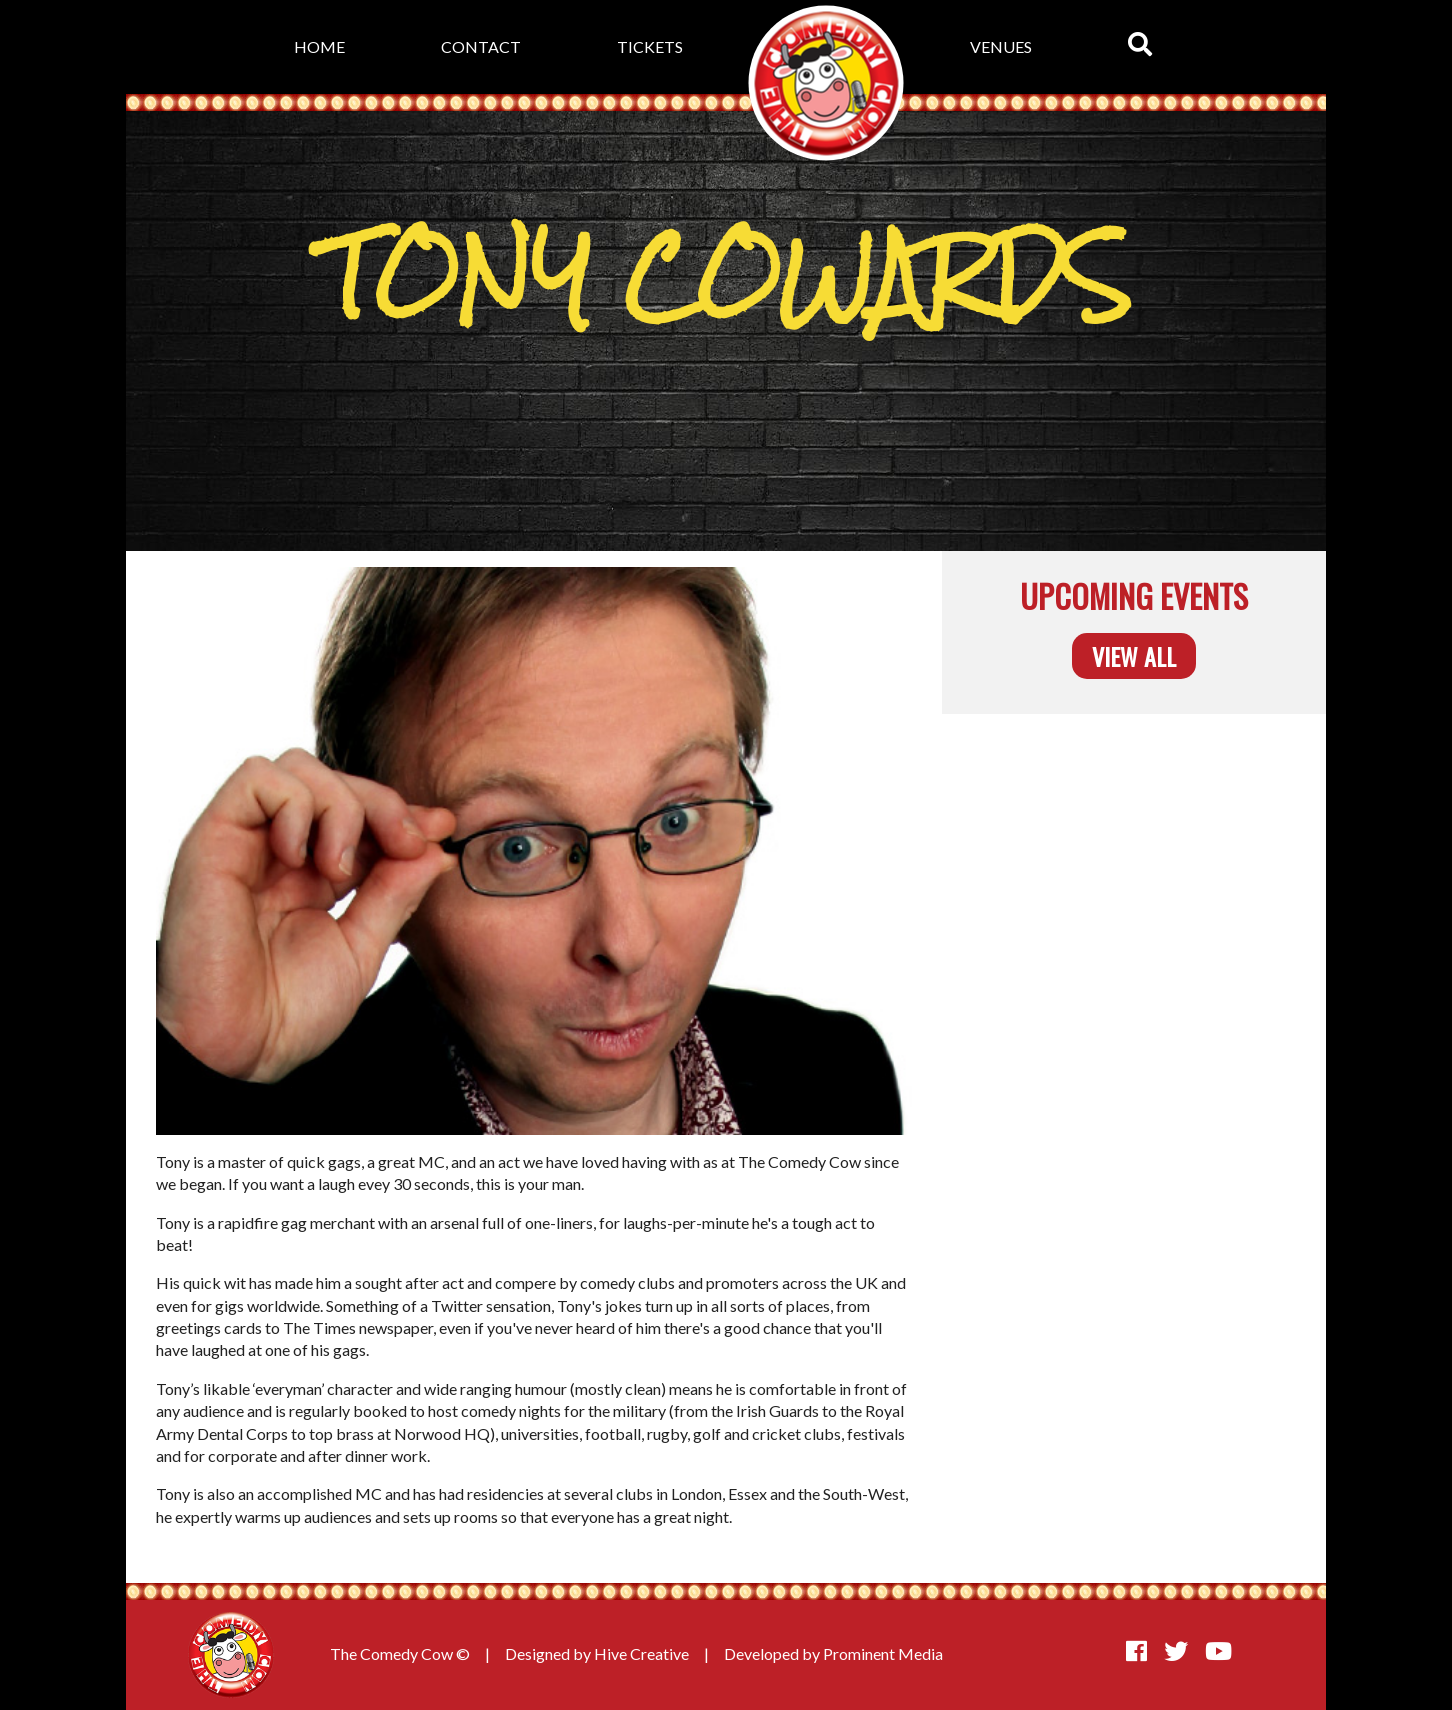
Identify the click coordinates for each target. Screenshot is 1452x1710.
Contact (481, 46)
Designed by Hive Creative (597, 1653)
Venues (1001, 46)
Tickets (650, 46)
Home (319, 46)
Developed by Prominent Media (833, 1653)
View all (1134, 656)
